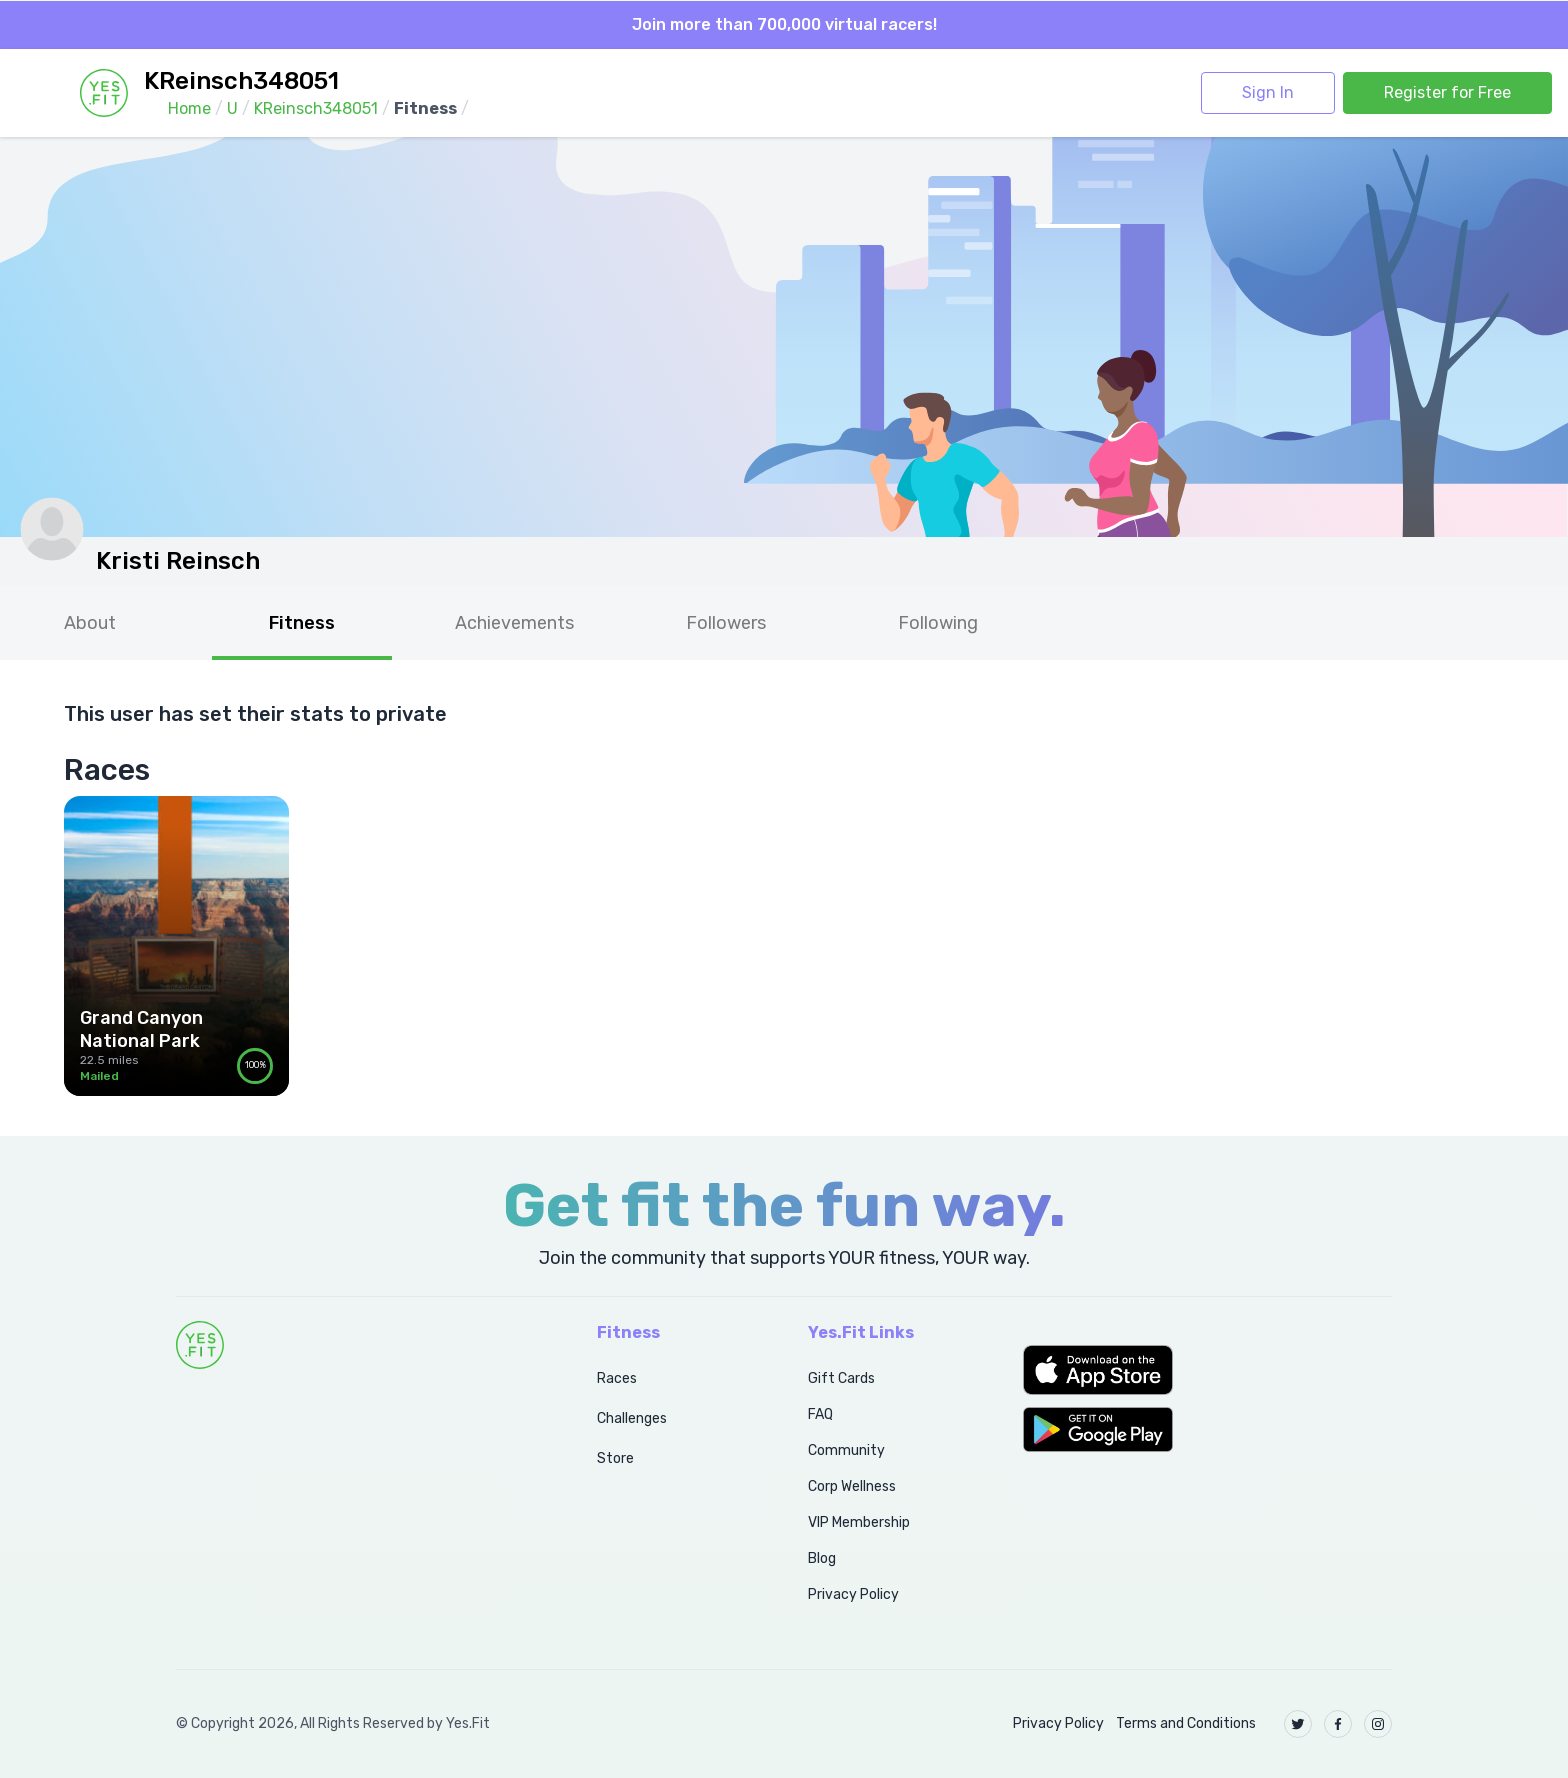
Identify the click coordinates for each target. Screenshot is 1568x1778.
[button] (1207, 1370)
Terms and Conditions (1186, 1723)
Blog (822, 1558)
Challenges (632, 1418)
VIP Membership (859, 1522)
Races (617, 1378)
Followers (726, 623)
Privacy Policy (853, 1594)
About (90, 623)
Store (615, 1458)
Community (846, 1450)
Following (938, 623)
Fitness (302, 623)
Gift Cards (841, 1378)
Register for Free (1447, 92)
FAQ (820, 1414)
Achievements (514, 623)
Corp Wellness (852, 1486)
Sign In (1268, 92)
